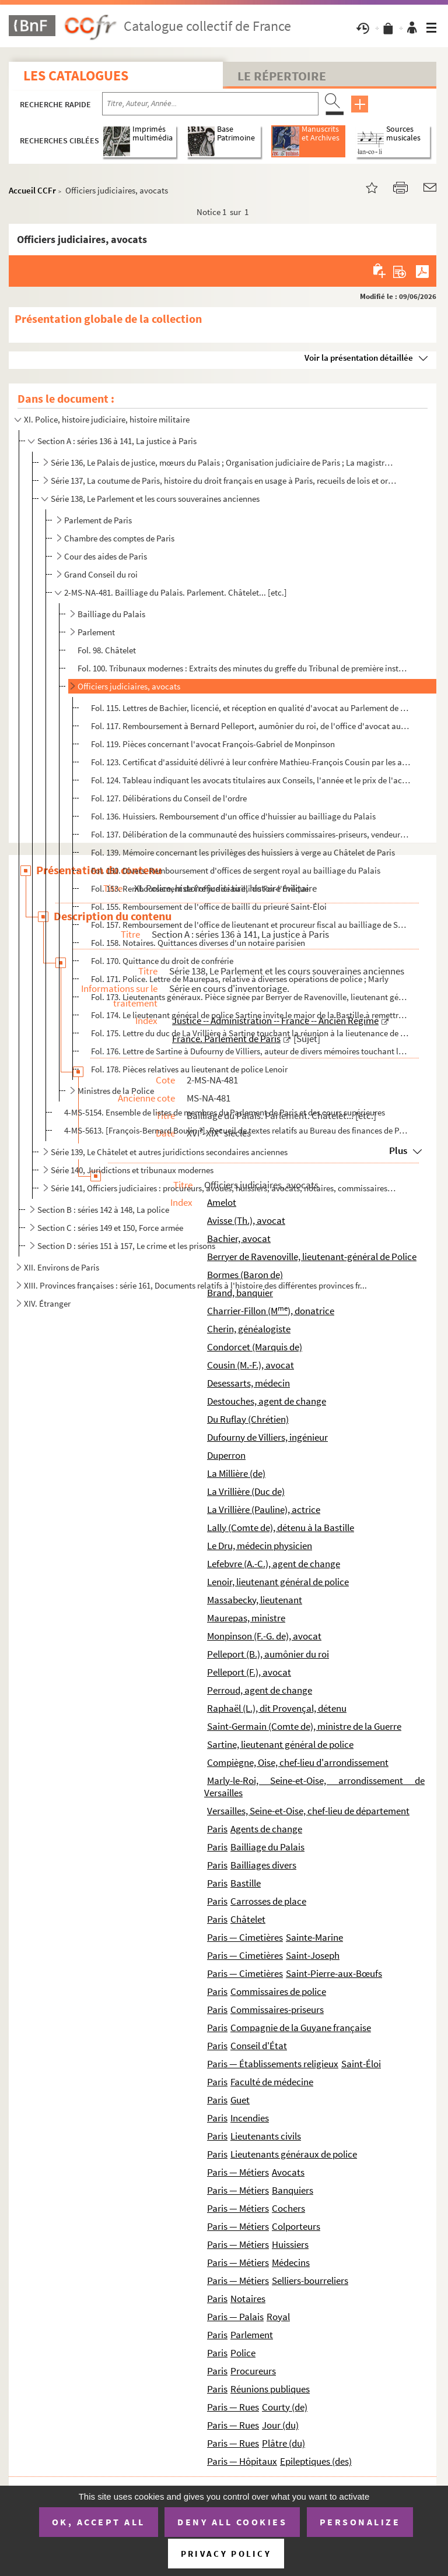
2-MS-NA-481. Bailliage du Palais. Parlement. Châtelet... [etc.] (175, 592)
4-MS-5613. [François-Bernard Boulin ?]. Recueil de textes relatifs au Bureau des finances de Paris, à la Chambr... (236, 1130)
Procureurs (253, 2370)
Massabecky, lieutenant (254, 1599)
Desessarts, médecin (248, 1383)
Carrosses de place (268, 1901)
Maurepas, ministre (246, 1617)
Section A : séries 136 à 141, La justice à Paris (117, 440)
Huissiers (290, 2244)
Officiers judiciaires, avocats (129, 686)
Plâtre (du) (283, 2443)
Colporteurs (296, 2226)
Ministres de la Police (116, 1090)
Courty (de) (284, 2407)
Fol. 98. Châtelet (107, 650)
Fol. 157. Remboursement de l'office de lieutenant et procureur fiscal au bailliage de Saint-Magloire (250, 924)
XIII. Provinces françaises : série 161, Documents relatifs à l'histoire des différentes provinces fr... (195, 1285)
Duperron (226, 1455)
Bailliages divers (263, 1865)
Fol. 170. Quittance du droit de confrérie (162, 960)
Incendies (249, 2118)
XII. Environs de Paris (61, 1267)
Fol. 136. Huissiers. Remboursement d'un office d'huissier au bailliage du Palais (233, 816)
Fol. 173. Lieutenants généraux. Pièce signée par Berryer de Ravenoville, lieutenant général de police (250, 996)
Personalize (360, 2522)
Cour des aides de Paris (105, 556)
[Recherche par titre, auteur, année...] (210, 103)
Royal (278, 2316)
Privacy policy (226, 2553)
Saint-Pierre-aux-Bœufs (334, 1973)
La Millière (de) (236, 1473)
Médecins (291, 2262)
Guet (240, 2099)
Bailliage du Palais (111, 614)
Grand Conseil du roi (101, 574)
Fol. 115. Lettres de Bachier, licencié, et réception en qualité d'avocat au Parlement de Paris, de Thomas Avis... (250, 707)
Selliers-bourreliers (310, 2280)
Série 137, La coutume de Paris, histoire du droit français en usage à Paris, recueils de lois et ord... (224, 480)
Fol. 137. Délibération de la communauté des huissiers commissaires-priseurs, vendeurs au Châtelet (250, 834)
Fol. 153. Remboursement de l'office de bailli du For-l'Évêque (200, 888)
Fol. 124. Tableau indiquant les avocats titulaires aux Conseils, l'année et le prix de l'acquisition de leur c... (250, 780)
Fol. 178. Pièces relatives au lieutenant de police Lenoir (189, 1069)
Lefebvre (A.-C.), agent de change (273, 1563)
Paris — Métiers (238, 2172)
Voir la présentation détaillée (358, 357)
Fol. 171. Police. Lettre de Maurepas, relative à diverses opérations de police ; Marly (239, 978)
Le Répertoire (281, 76)
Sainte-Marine (314, 1937)
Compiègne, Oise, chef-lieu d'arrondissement (297, 1762)
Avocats (288, 2172)
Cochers (288, 2208)
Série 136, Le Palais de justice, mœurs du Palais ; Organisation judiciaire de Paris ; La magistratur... (224, 462)
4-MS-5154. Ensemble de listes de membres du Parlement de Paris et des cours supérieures (224, 1112)
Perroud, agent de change (259, 1690)
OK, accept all (98, 2522)
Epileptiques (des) (316, 2461)
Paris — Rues (233, 2407)
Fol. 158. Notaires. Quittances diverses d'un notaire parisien (198, 942)
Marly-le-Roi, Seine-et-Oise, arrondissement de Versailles (314, 1786)
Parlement (96, 632)
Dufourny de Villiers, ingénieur (267, 1437)
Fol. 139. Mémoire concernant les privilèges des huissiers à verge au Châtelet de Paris (243, 852)
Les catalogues (75, 75)
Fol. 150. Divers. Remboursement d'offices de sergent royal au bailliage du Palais (235, 870)
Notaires (247, 2298)
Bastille (245, 1883)
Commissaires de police (278, 1991)
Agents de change (266, 1828)
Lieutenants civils (265, 2136)
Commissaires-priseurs (277, 2009)
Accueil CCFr (32, 190)
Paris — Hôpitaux (242, 2461)
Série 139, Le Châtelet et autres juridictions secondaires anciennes (169, 1151)
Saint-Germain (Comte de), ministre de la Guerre (304, 1726)
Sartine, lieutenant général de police (280, 1744)
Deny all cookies (232, 2522)
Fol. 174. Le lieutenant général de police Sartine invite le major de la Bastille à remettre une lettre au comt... (250, 1014)
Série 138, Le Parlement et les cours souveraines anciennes (155, 498)
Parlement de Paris (98, 520)
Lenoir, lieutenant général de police (278, 1581)
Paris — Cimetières (245, 1937)
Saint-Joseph (313, 1955)
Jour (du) (280, 2425)
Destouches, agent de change (266, 1401)
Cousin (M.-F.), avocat (250, 1365)
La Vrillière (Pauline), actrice (263, 1509)
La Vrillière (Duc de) (246, 1491)
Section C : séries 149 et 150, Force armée (110, 1227)
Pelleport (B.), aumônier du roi (268, 1654)
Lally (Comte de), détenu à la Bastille (280, 1527)
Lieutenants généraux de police (293, 2154)
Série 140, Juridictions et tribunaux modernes (132, 1170)
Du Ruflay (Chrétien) (248, 1419)
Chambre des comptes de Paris (119, 538)
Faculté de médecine (271, 2081)
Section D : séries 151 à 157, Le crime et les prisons (126, 1245)
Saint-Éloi (361, 2063)
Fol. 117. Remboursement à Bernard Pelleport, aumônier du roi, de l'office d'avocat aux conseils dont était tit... (250, 725)
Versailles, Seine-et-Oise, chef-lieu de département (308, 1810)
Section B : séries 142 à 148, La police (103, 1209)
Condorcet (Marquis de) (254, 1346)
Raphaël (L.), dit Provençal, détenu (276, 1708)
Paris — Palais (235, 2316)
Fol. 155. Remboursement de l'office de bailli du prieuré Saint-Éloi (209, 906)
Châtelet (247, 1919)
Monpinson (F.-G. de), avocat (264, 1636)
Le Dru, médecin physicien (259, 1545)
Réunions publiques (270, 2389)
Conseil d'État (258, 2045)
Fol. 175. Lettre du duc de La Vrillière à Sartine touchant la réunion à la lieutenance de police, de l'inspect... (250, 1033)
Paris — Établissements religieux (272, 2063)
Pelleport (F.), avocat (249, 1672)
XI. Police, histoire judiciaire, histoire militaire (107, 419)
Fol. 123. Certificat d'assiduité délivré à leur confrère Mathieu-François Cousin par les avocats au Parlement (250, 762)
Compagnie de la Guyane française (300, 2027)
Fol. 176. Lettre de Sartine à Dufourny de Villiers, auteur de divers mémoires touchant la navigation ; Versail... (250, 1051)
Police (243, 2352)
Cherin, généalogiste (248, 1328)
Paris (217, 1828)
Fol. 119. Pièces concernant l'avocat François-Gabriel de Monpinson (213, 743)
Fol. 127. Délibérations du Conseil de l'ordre (169, 798)
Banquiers (292, 2190)
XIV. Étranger (47, 1303)
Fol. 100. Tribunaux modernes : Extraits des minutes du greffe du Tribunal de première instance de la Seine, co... (243, 668)
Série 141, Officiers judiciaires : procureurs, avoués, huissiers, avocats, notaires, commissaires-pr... (224, 1188)
